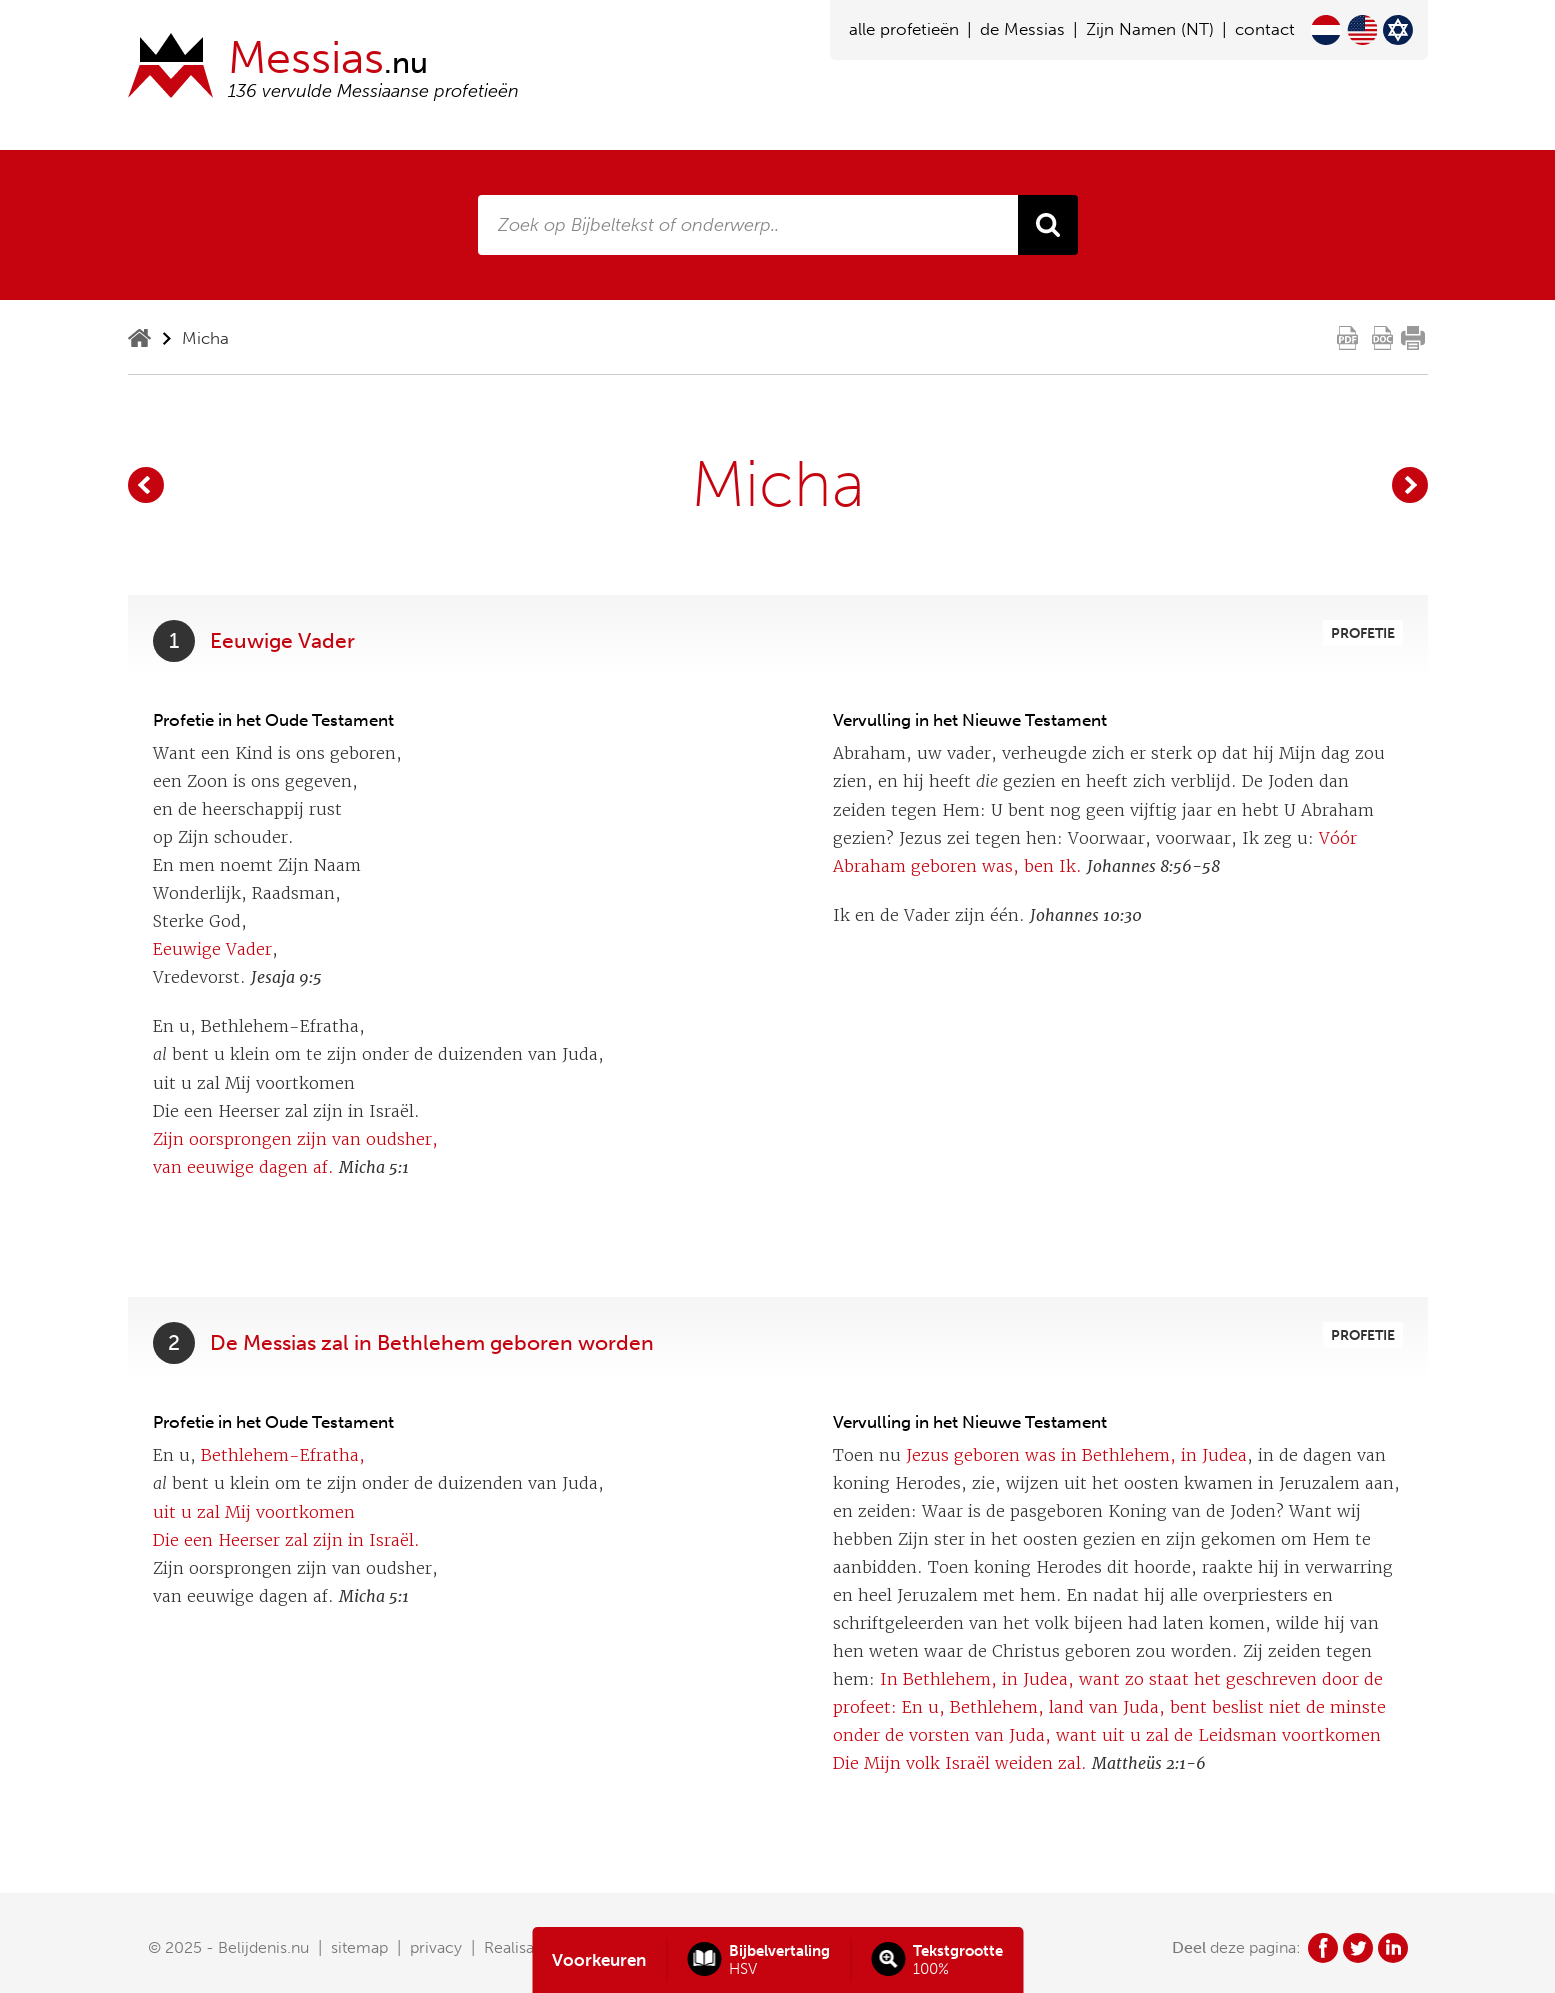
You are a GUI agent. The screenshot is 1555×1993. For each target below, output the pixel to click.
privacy (436, 1947)
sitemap (359, 1947)
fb (1323, 1948)
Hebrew (1398, 30)
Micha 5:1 (374, 1167)
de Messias (1022, 29)
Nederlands (1326, 30)
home (139, 338)
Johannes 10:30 (1086, 915)
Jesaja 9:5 (286, 977)
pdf (1348, 338)
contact (1265, 29)
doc (1383, 338)
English (1362, 30)
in (1393, 1948)
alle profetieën (904, 29)
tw (1358, 1948)
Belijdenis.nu (263, 1947)
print (1413, 338)
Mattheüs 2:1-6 (1149, 1763)
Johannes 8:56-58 (1153, 866)
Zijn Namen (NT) (1150, 29)
